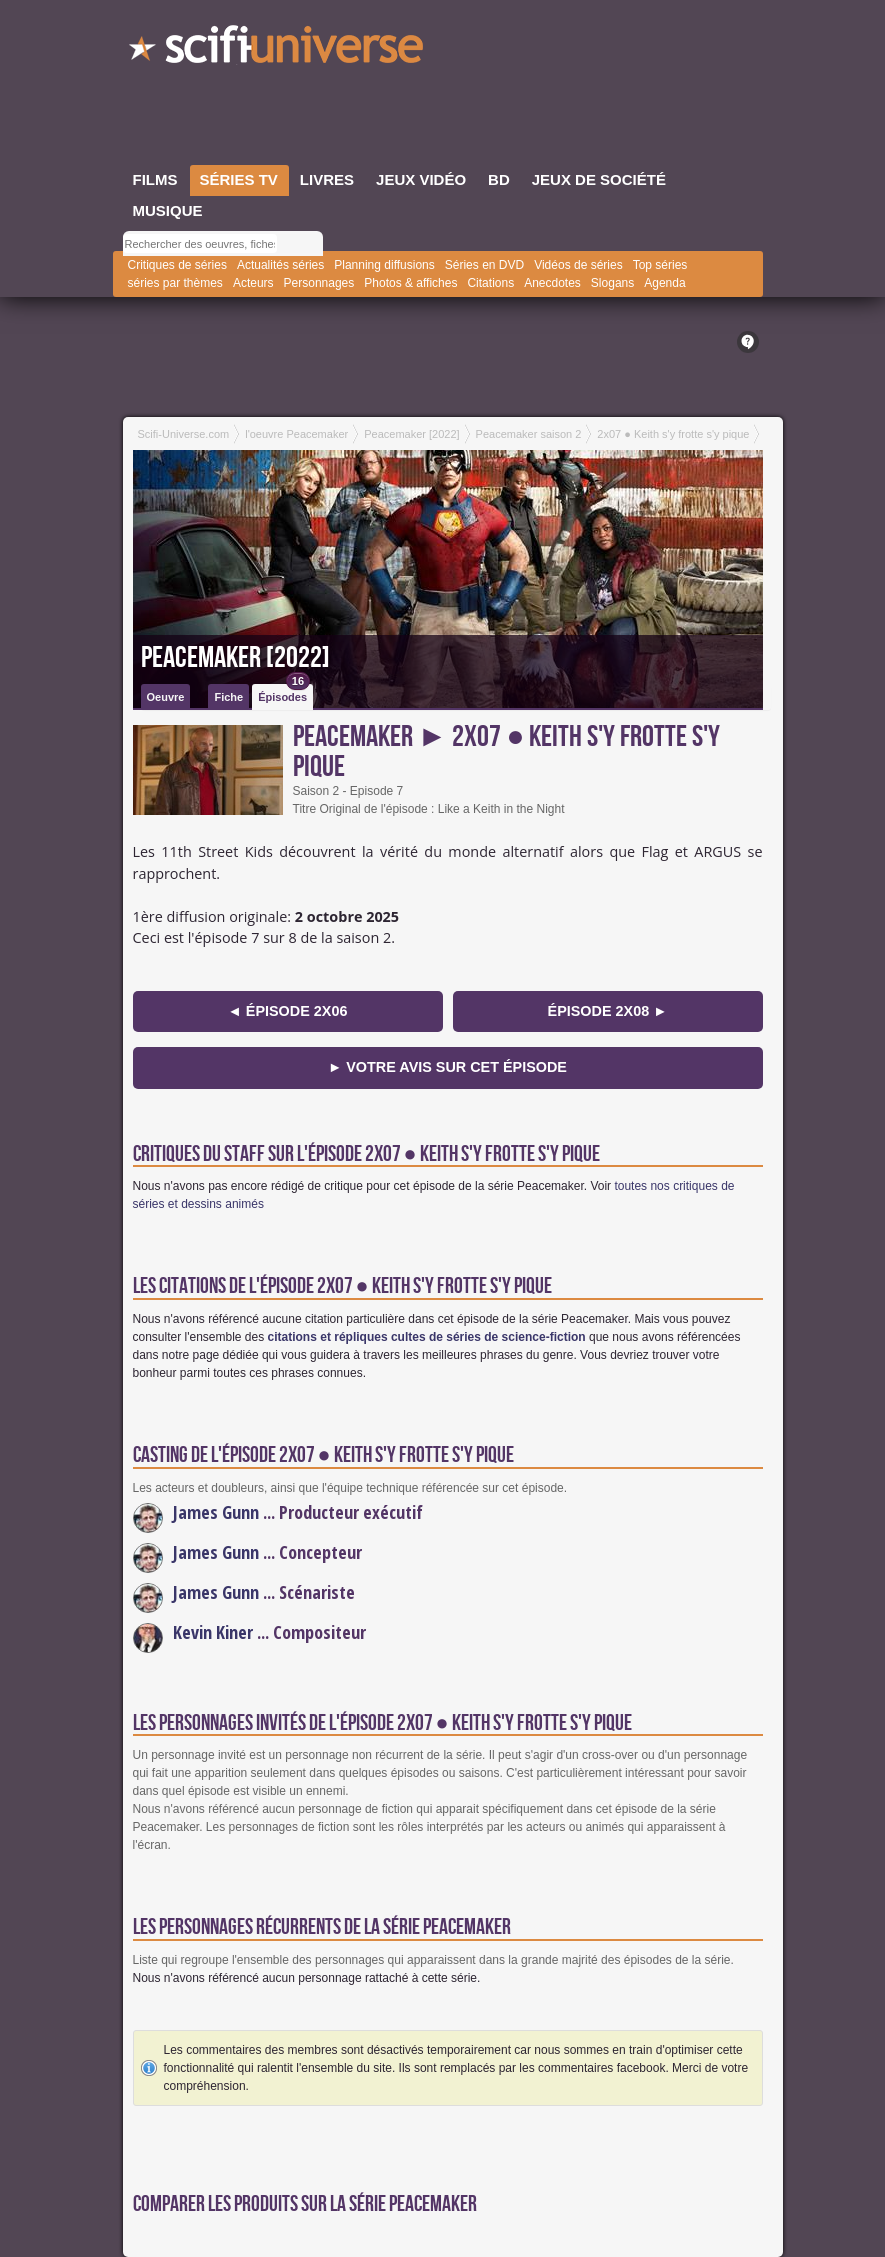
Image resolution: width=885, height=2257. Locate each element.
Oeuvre (166, 697)
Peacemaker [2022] (235, 658)
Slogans (612, 283)
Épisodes (284, 693)
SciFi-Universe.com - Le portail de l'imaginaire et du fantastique (278, 50)
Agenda (664, 283)
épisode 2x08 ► (608, 1011)
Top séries (660, 265)
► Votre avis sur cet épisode (447, 1067)
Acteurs (253, 283)
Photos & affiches (410, 283)
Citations (490, 283)
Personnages (319, 283)
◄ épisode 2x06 (288, 1011)
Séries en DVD (484, 265)
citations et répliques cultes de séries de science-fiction (427, 1337)
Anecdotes (552, 283)
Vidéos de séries (578, 265)
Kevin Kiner (213, 1632)
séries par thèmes (175, 283)
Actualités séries (280, 265)
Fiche (228, 697)
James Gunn (216, 1512)
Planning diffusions (384, 265)
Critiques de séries (177, 265)
